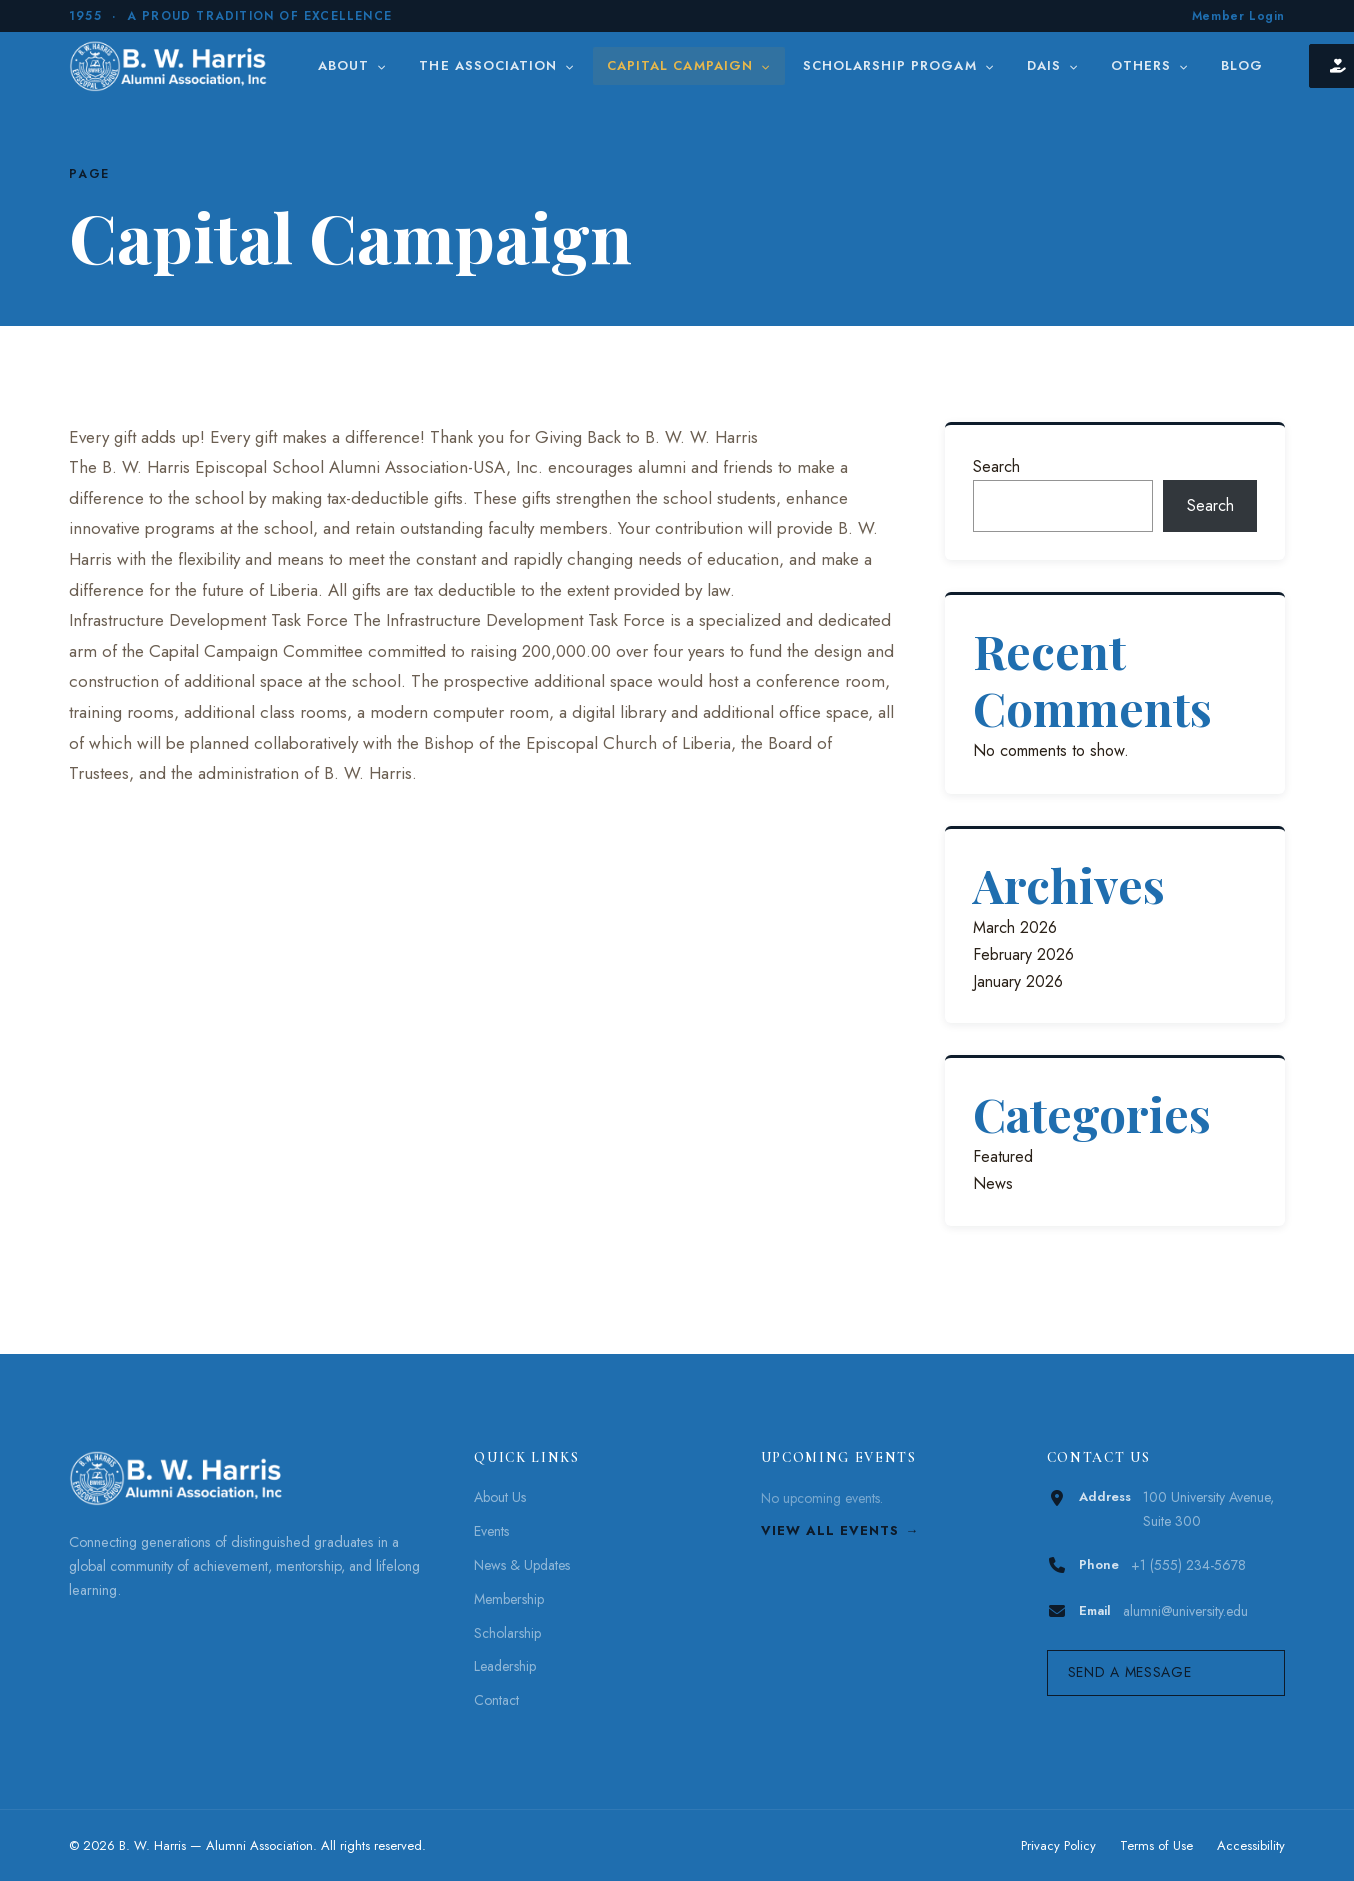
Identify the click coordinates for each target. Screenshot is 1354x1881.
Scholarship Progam (899, 65)
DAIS (1053, 65)
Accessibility (1251, 1845)
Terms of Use (1156, 1845)
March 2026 (1015, 927)
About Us (500, 1497)
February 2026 (1023, 954)
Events (491, 1531)
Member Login (1238, 16)
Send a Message (1130, 1672)
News (993, 1183)
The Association (497, 65)
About (352, 65)
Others (1150, 65)
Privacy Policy (1058, 1845)
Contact (496, 1700)
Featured (1003, 1156)
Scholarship (507, 1633)
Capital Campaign (689, 65)
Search (996, 466)
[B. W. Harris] (170, 66)
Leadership (505, 1666)
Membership (509, 1599)
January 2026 (1018, 981)
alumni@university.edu (1185, 1611)
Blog (1242, 65)
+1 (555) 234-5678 (1188, 1565)
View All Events (830, 1530)
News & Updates (522, 1565)
